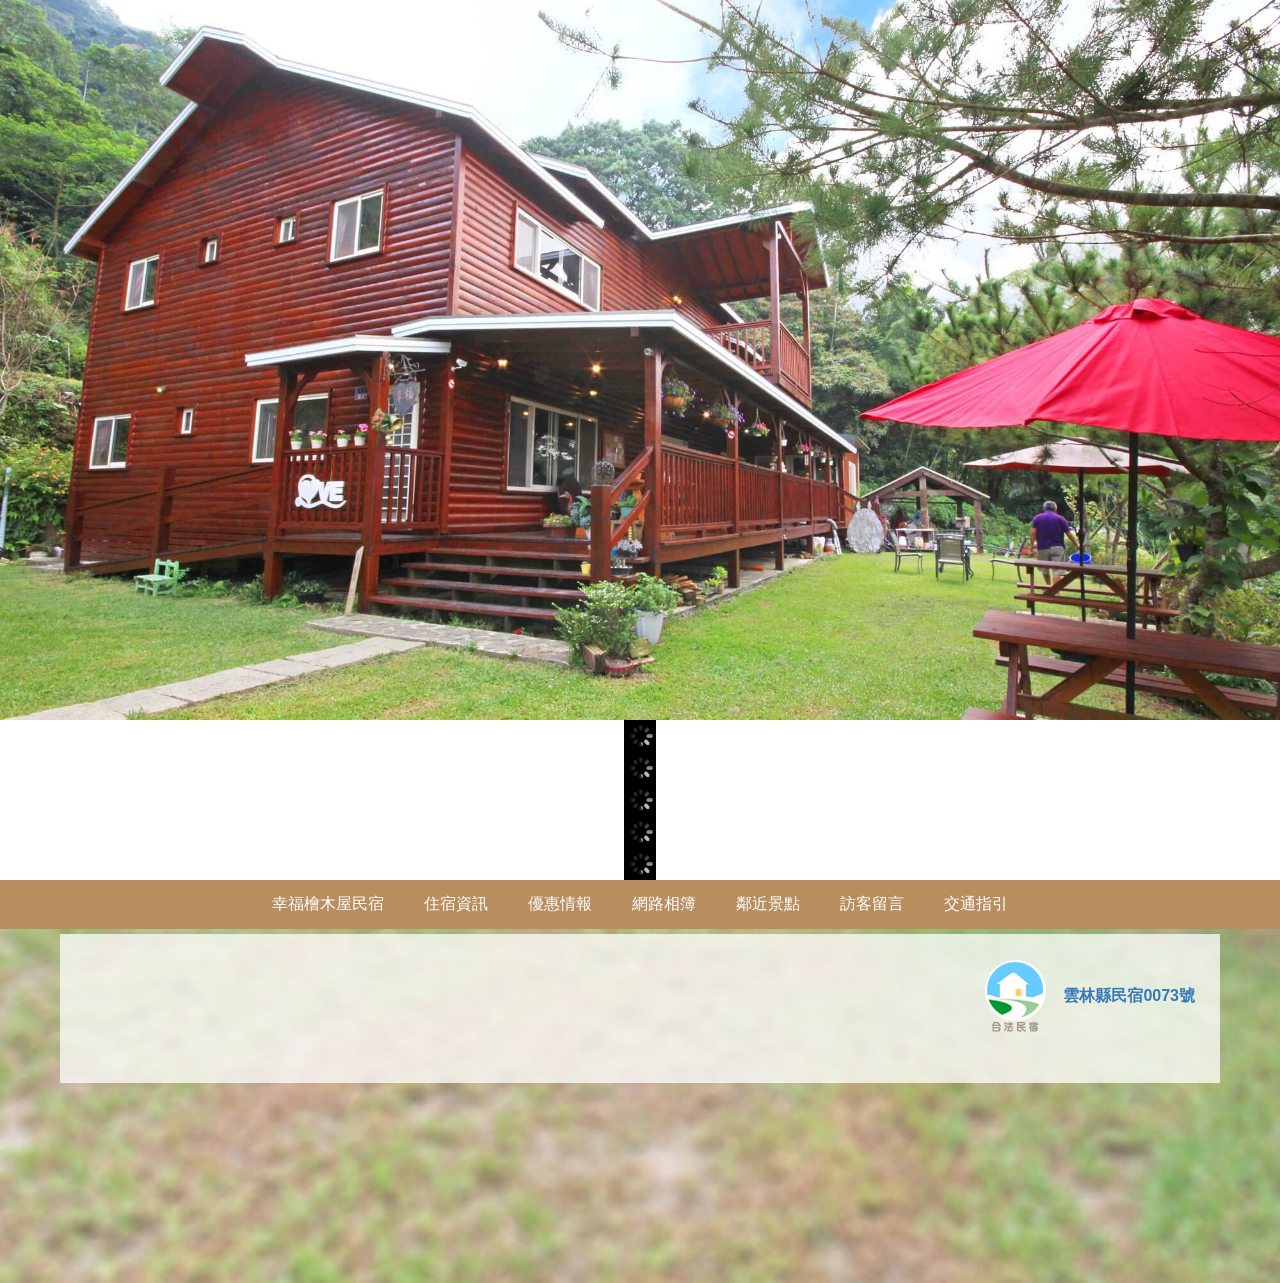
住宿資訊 (456, 903)
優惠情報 (560, 903)
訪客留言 (872, 903)
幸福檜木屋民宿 (328, 903)
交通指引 (976, 903)
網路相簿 (664, 903)
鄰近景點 (768, 903)
